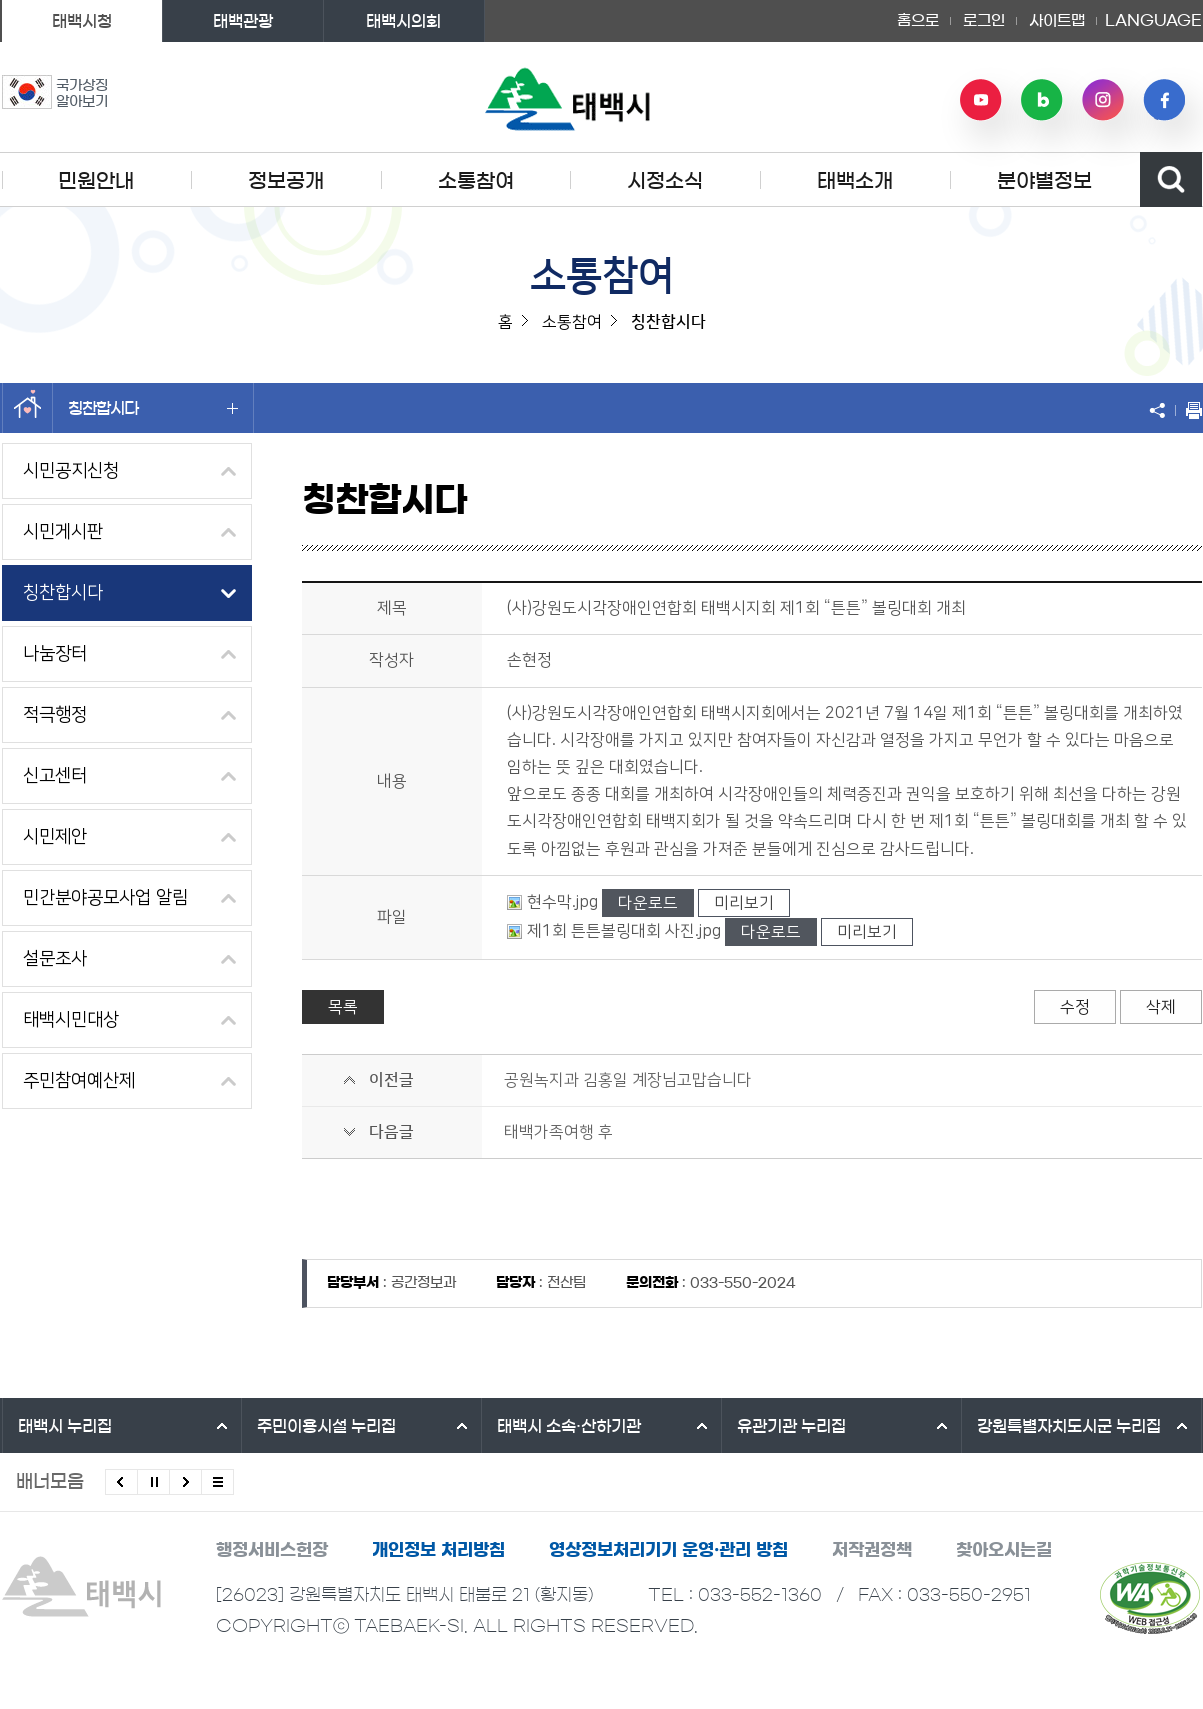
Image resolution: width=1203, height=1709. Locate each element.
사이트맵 (1057, 20)
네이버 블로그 (1042, 100)
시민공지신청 (71, 471)
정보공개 (286, 181)
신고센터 (55, 776)
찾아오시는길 (1004, 1549)
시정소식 (665, 181)
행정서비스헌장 (272, 1549)
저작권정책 (872, 1549)
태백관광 (243, 21)
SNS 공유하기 (1162, 410)
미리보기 (744, 903)
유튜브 (981, 100)
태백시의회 (403, 21)
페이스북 (1164, 100)
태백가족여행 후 (558, 1132)
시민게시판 (63, 532)
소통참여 (476, 181)
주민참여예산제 (79, 1081)
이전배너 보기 (121, 1482)
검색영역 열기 (1171, 179)
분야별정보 (1044, 181)
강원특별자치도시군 (1069, 1426)
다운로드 (648, 903)
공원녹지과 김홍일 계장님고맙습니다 (628, 1080)
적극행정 (55, 715)
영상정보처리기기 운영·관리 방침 (668, 1549)
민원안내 (96, 181)
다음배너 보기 (185, 1482)
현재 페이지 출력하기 (1189, 410)
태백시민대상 (71, 1020)
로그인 (984, 20)
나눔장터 (55, 654)
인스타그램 (1103, 100)
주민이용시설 (326, 1426)
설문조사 (55, 959)
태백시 (65, 1426)
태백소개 (855, 181)
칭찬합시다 (153, 408)
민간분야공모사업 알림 (105, 898)
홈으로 (918, 20)
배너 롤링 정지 (153, 1482)
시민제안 (55, 837)
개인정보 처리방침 (438, 1549)
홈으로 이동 (27, 408)
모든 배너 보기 (217, 1482)
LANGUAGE (1153, 21)
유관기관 (791, 1426)
